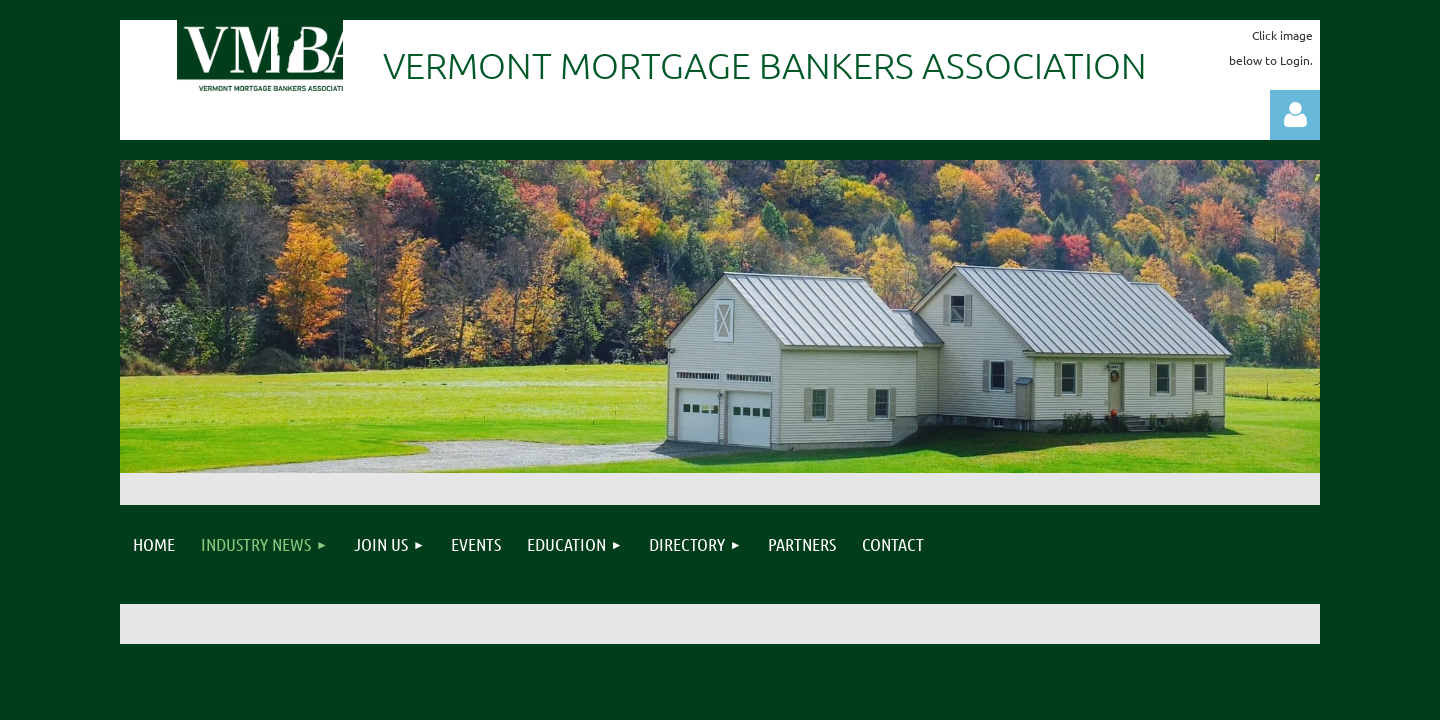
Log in (1295, 115)
